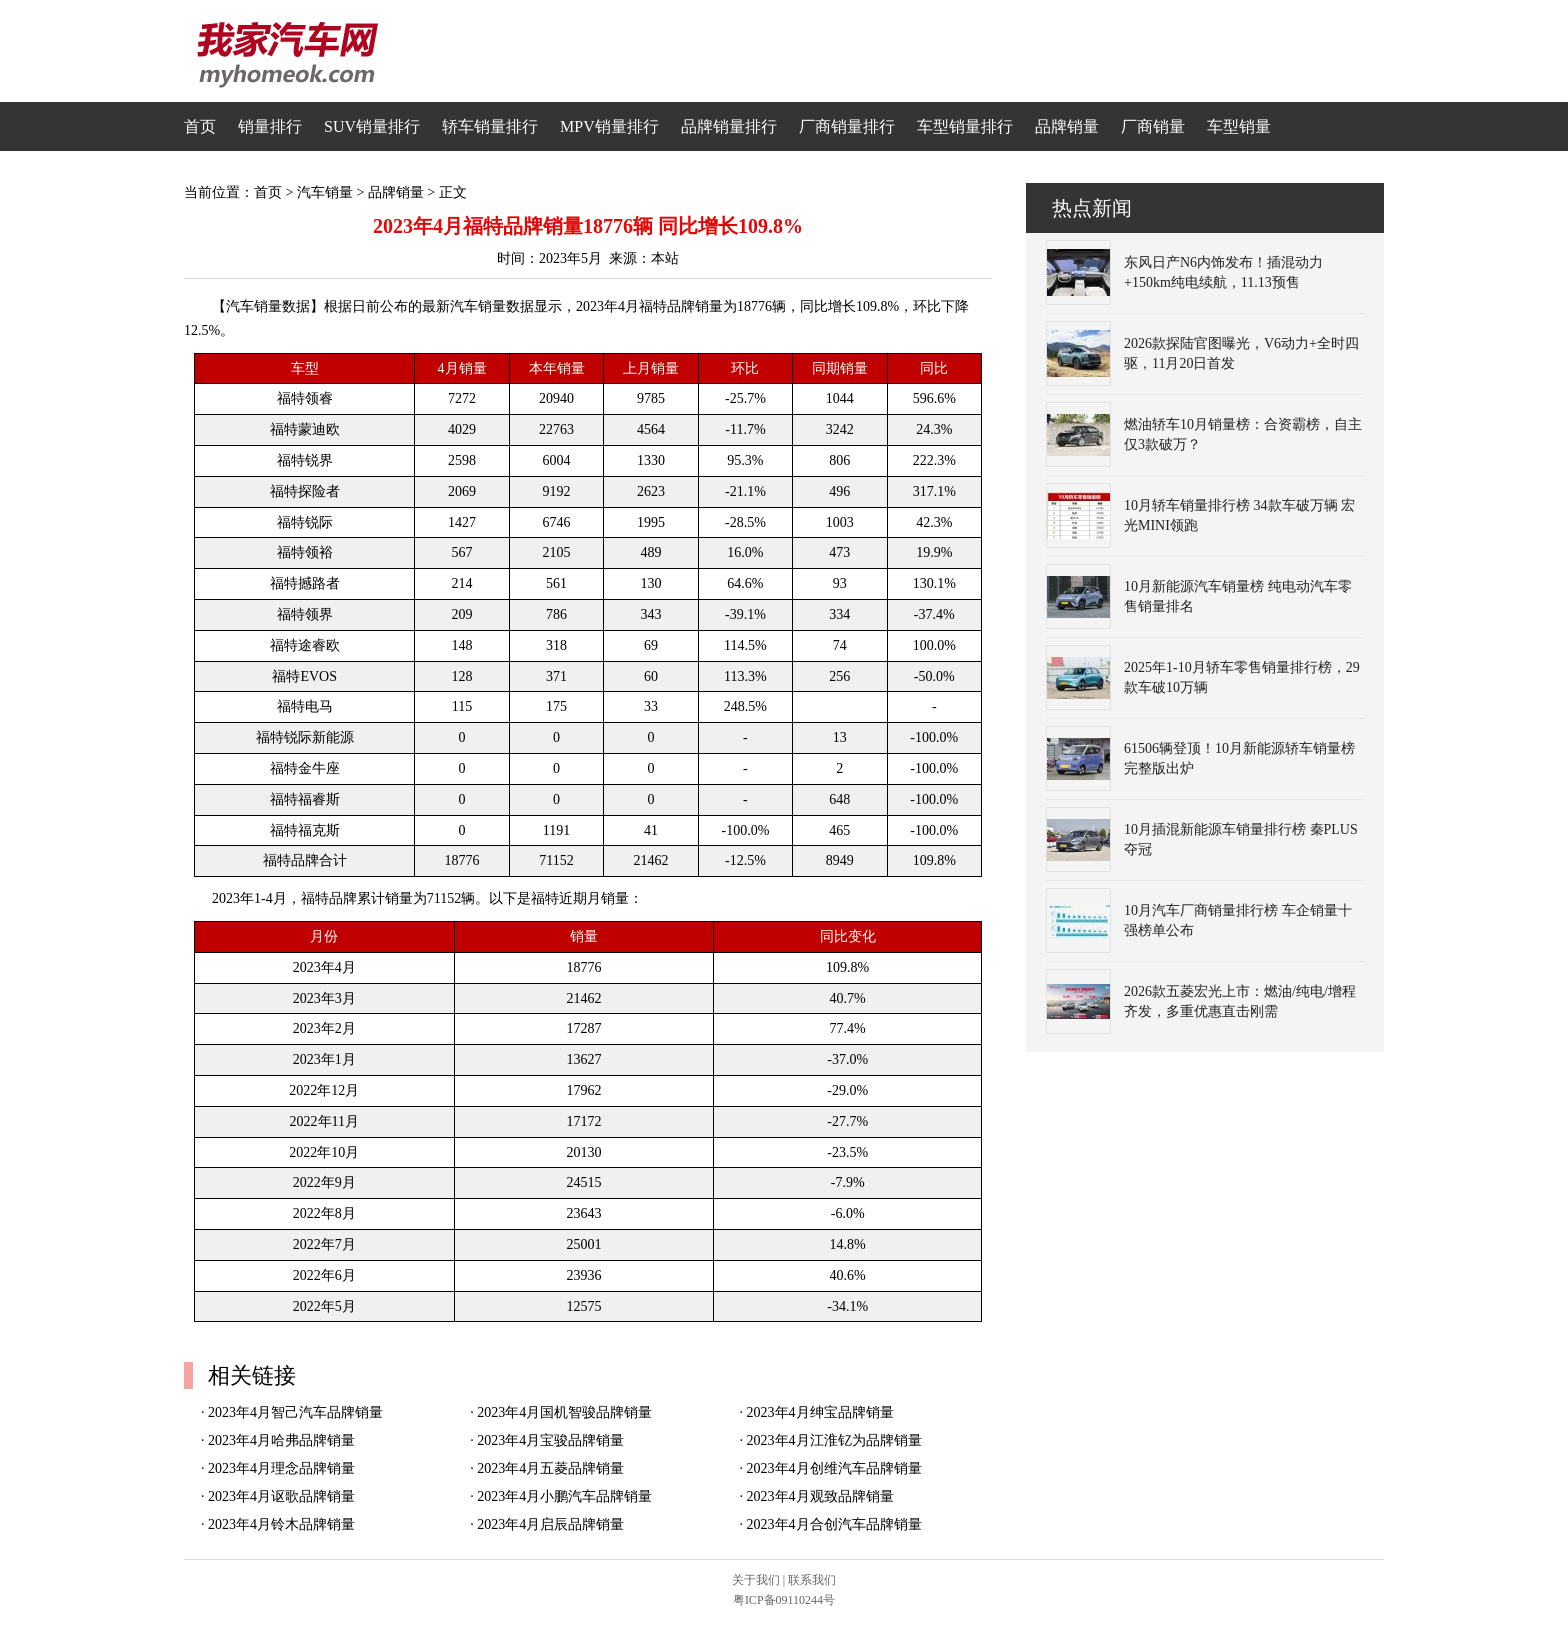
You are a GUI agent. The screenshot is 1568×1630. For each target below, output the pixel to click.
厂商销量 (1153, 126)
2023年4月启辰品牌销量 (550, 1524)
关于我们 (756, 1580)
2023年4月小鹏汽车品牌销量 (564, 1496)
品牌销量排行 (729, 126)
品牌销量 (1067, 126)
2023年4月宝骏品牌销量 (550, 1440)
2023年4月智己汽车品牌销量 (295, 1412)
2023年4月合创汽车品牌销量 (834, 1524)
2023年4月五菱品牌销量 (550, 1468)
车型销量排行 (965, 126)
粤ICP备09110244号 (784, 1600)
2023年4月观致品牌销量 (820, 1496)
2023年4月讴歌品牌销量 (281, 1496)
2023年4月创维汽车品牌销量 (834, 1468)
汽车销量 (325, 192)
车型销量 (1239, 126)
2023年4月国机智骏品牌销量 (564, 1412)
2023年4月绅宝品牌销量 (820, 1412)
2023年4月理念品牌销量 (281, 1468)
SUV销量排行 (372, 126)
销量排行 (270, 126)
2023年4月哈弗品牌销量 (281, 1440)
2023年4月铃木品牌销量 (281, 1524)
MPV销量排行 (609, 126)
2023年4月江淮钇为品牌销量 (834, 1440)
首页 (200, 126)
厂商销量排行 (847, 126)
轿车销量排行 (490, 126)
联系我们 (812, 1580)
